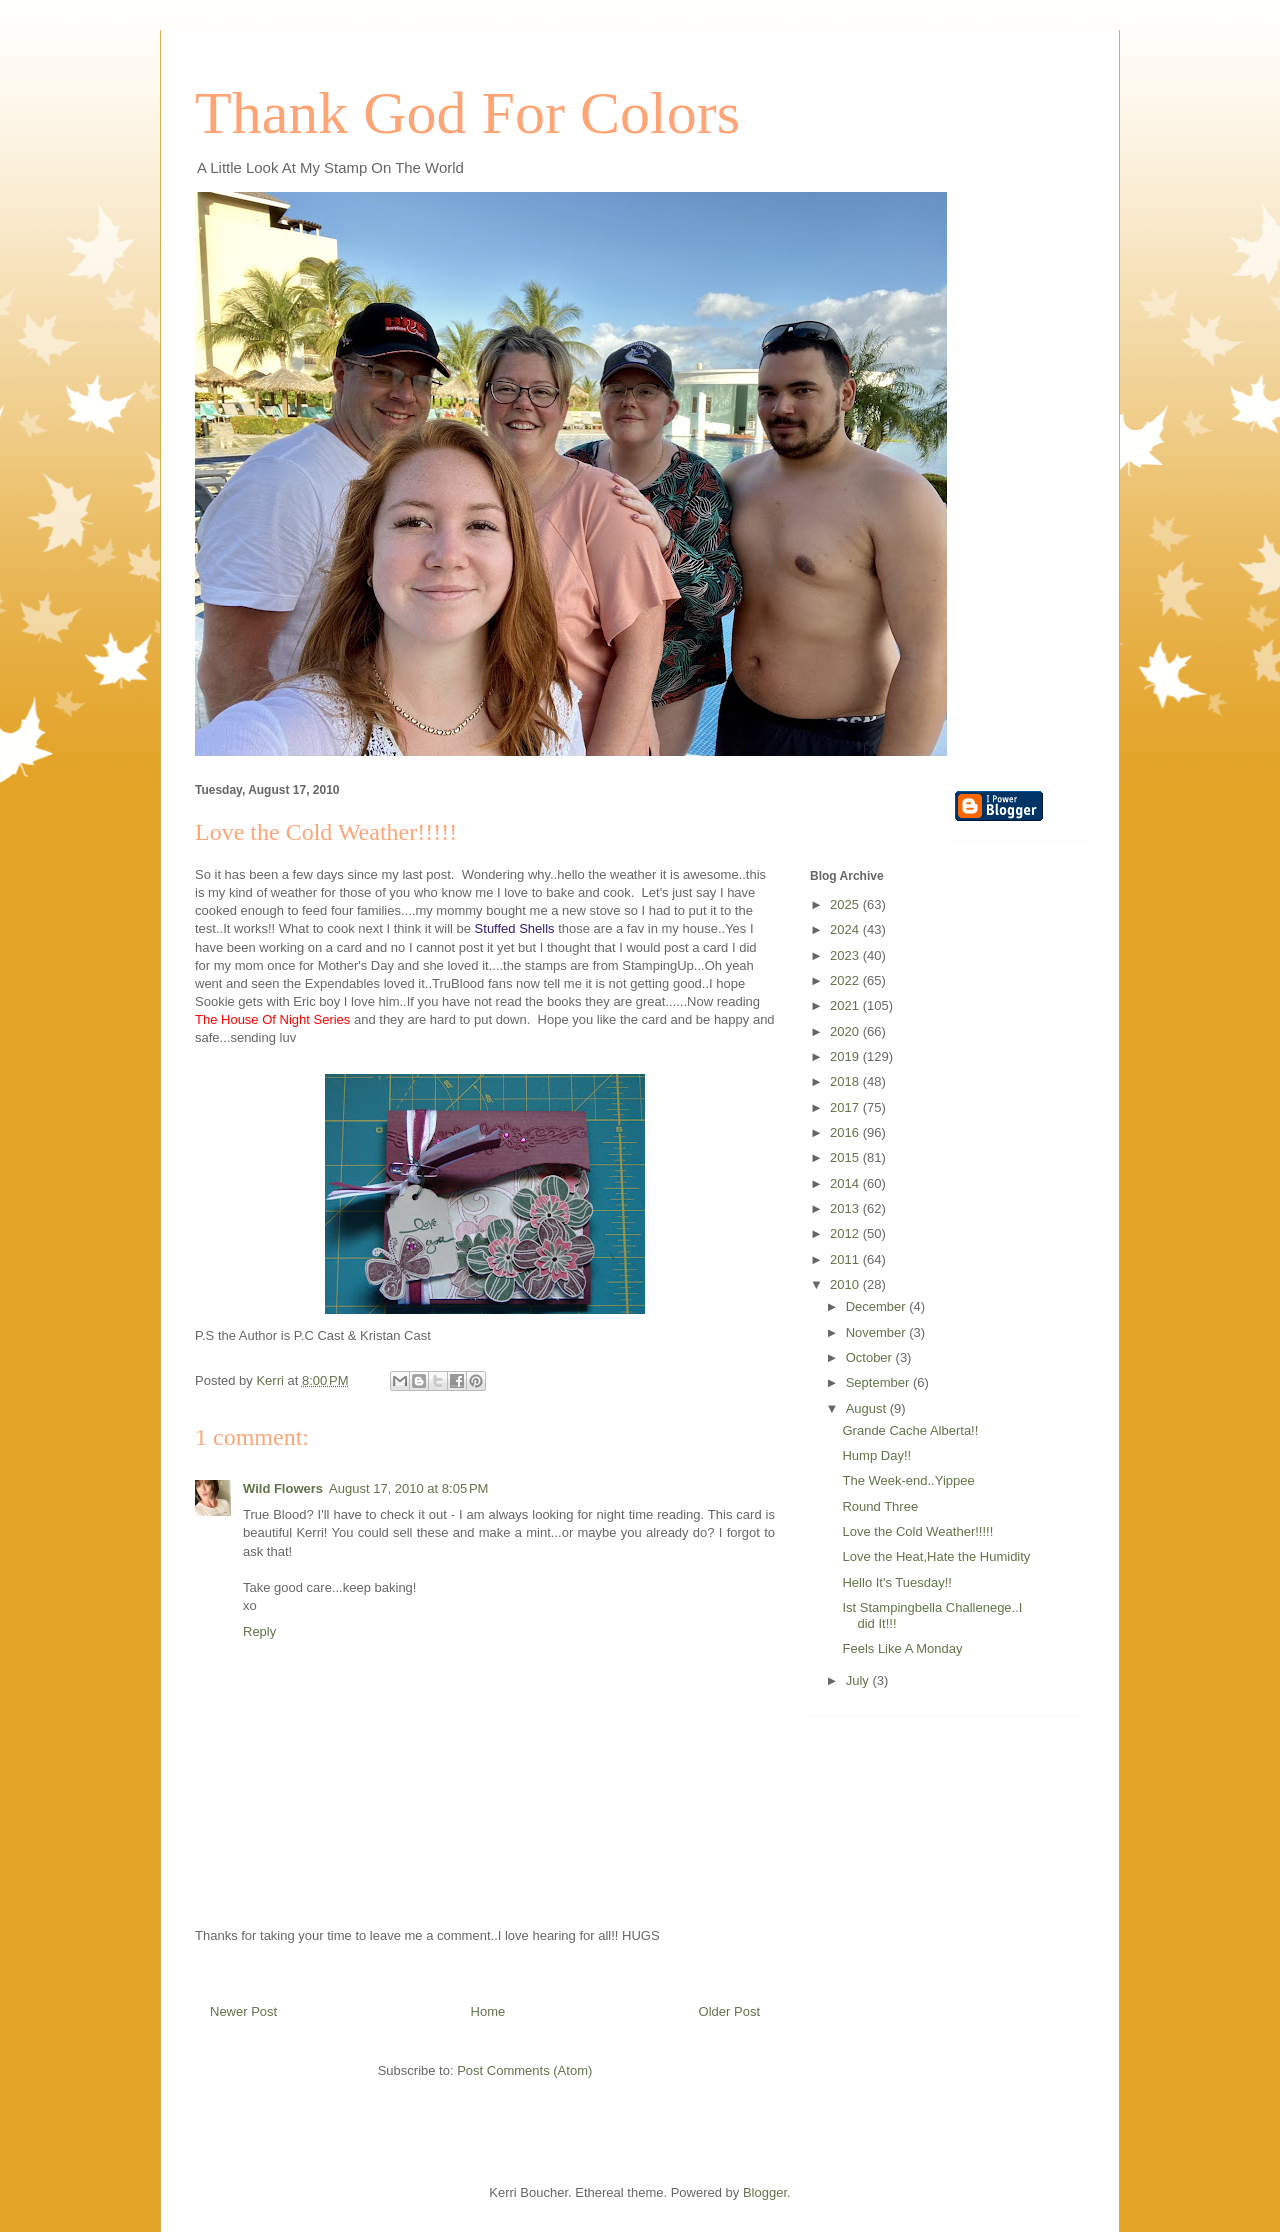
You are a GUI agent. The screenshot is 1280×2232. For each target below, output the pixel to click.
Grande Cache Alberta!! (910, 1430)
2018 (846, 1081)
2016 (846, 1132)
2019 (846, 1056)
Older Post (729, 2011)
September (879, 1382)
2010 (846, 1284)
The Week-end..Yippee (908, 1480)
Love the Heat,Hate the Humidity (936, 1556)
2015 (846, 1157)
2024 (846, 929)
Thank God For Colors (467, 113)
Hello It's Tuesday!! (896, 1582)
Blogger (765, 2192)
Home (488, 2011)
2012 (846, 1233)
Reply (259, 1631)
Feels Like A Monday (902, 1648)
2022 (846, 980)
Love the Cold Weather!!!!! (917, 1531)
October (871, 1357)
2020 (846, 1031)
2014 (846, 1183)
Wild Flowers (283, 1488)
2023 (846, 955)
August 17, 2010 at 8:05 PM (408, 1488)
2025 (846, 904)
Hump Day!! (876, 1455)
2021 (846, 1005)
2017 (846, 1107)
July (859, 1680)
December (878, 1306)
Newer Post (243, 2011)
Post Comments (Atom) (524, 2070)
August (868, 1408)
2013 (846, 1208)
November (878, 1332)
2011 (846, 1259)
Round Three (880, 1506)
